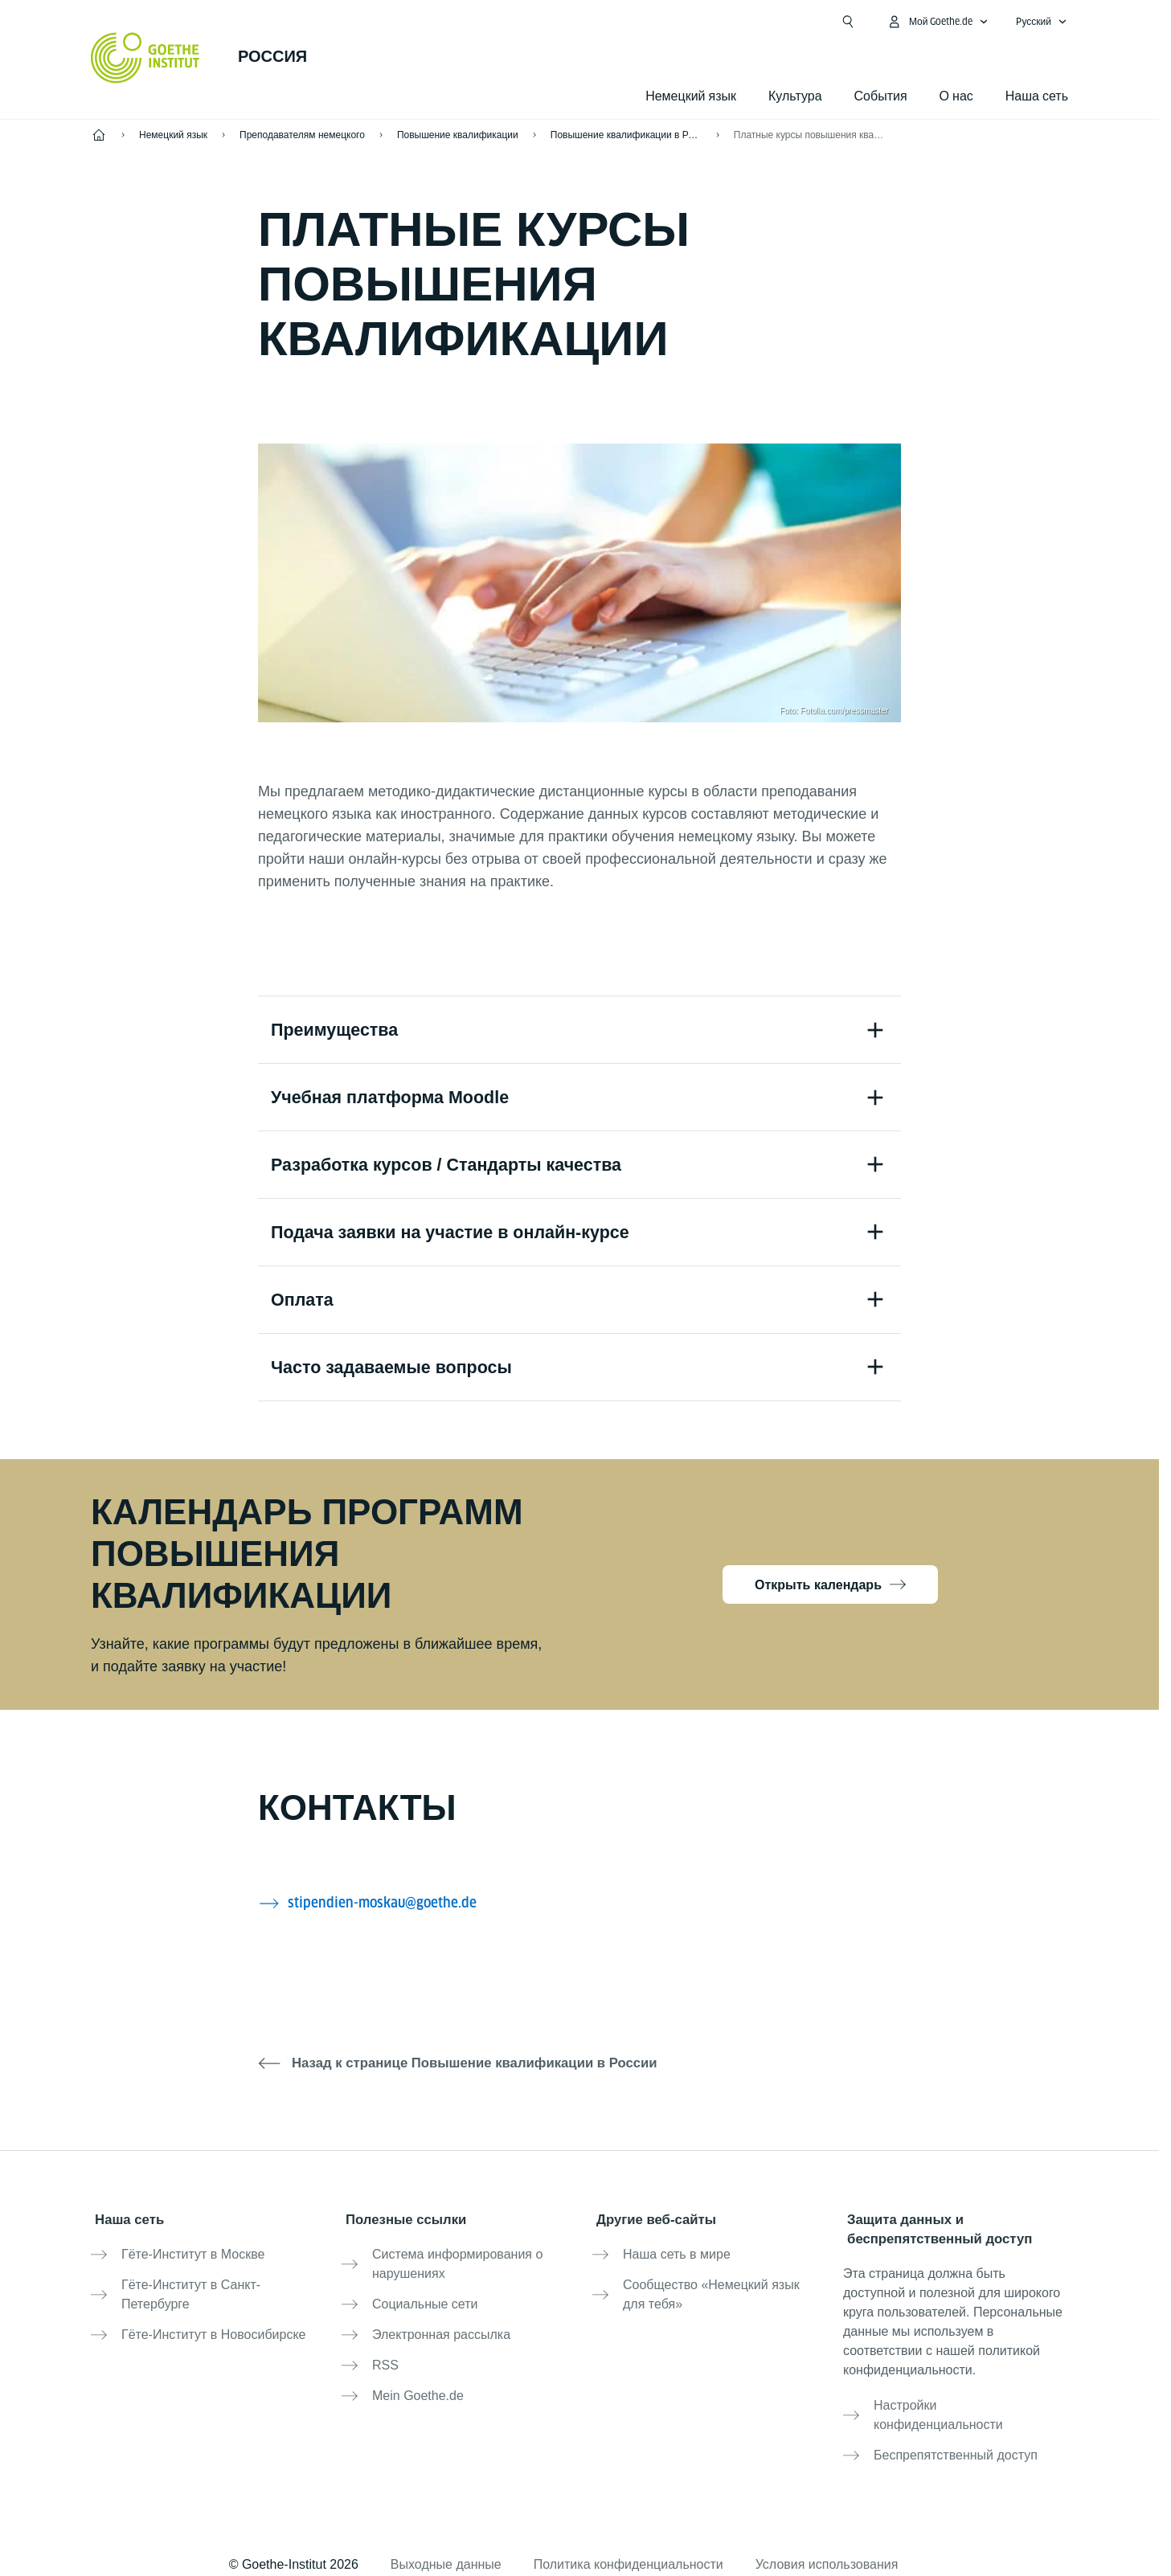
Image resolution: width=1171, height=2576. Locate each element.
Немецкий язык (690, 96)
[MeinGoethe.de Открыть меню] (938, 21)
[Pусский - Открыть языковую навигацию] (1041, 21)
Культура (795, 96)
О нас (956, 96)
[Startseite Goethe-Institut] (145, 58)
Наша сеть (1036, 96)
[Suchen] (848, 22)
